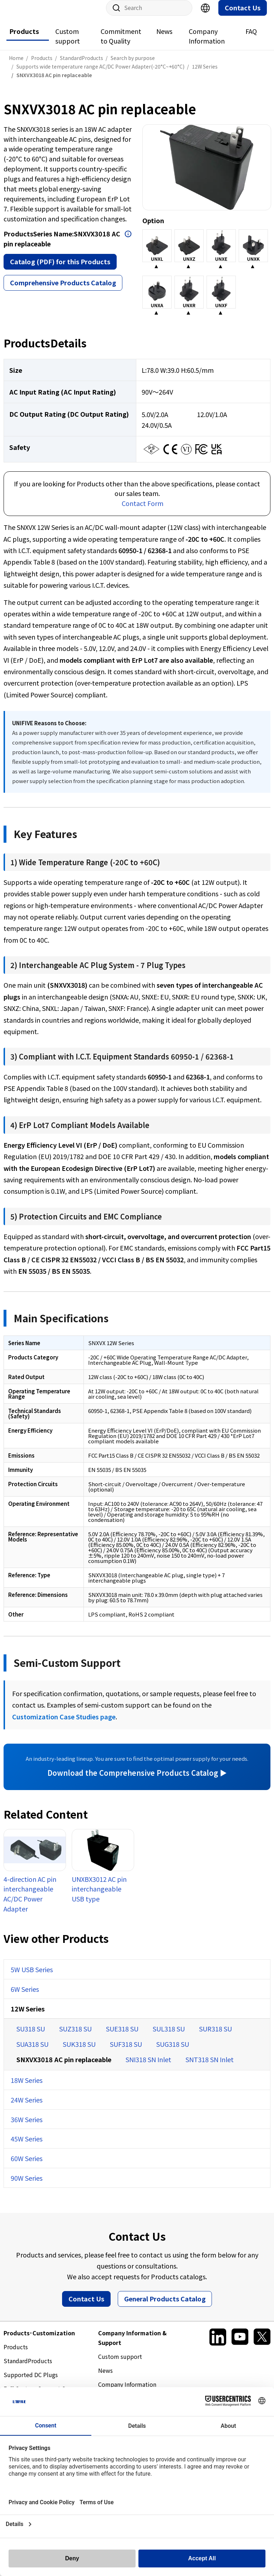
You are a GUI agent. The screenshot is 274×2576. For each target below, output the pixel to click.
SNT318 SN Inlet (210, 2066)
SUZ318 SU (75, 2035)
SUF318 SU (126, 2051)
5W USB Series (32, 1976)
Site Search (114, 15)
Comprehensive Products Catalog (63, 289)
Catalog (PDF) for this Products (60, 268)
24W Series (26, 2106)
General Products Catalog (165, 2305)
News (164, 38)
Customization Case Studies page (64, 1723)
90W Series (26, 2185)
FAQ (251, 38)
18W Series (26, 2087)
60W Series (26, 2165)
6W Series (25, 1996)
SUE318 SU (122, 2035)
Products (24, 38)
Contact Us (242, 14)
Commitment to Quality (121, 43)
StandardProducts (28, 2368)
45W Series (26, 2145)
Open (128, 241)
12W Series (28, 2015)
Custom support (67, 43)
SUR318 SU (215, 2035)
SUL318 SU (169, 2035)
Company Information (207, 43)
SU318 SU (30, 2035)
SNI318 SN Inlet (148, 2066)
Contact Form (142, 510)
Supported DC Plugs (31, 2381)
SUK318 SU (79, 2051)
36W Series (26, 2126)
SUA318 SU (32, 2051)
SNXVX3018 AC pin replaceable (63, 2066)
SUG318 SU (172, 2051)
